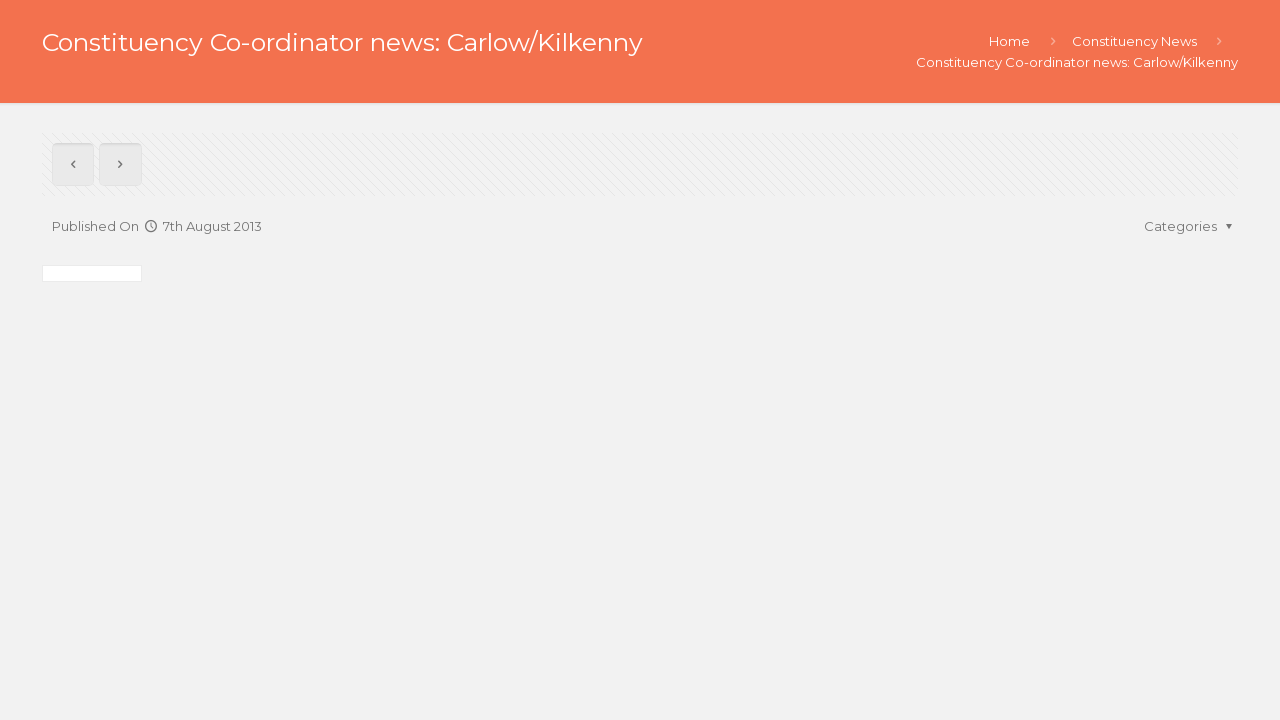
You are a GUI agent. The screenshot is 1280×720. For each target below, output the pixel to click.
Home (1009, 41)
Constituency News (1134, 41)
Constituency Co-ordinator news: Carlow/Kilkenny (1077, 62)
